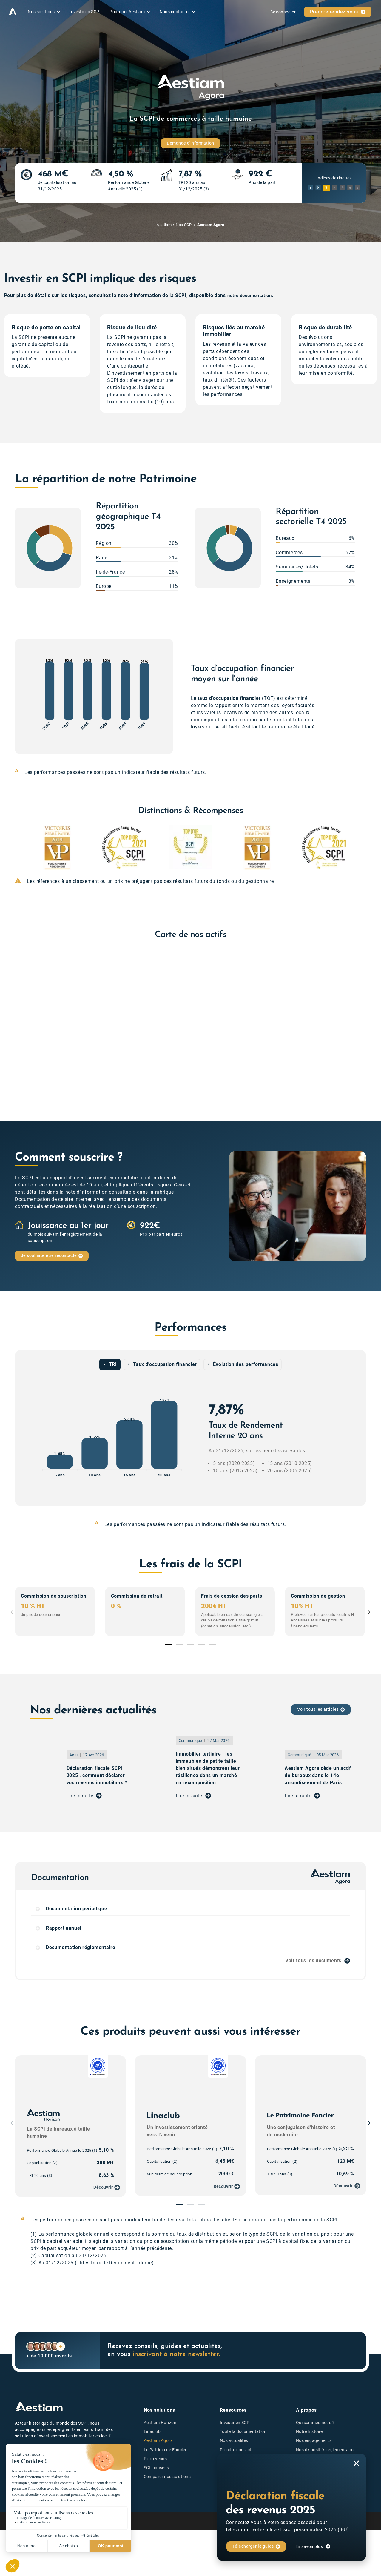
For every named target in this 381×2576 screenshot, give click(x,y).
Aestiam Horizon (160, 2423)
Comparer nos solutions (167, 2477)
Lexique (227, 2459)
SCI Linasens (156, 2468)
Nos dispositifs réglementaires (326, 2450)
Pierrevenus (155, 2459)
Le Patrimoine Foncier (165, 2450)
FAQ (224, 2468)
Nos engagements (313, 2441)
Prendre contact (236, 2450)
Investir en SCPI (235, 2423)
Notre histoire (309, 2432)
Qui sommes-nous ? (315, 2423)
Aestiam (164, 225)
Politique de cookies (348, 2522)
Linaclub (152, 2432)
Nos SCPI (184, 225)
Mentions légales (241, 2522)
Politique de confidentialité (293, 2522)
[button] (18, 847)
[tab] (110, 1365)
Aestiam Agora (158, 2441)
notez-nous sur (38, 2471)
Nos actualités (234, 2441)
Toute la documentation (243, 2432)
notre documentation (251, 296)
